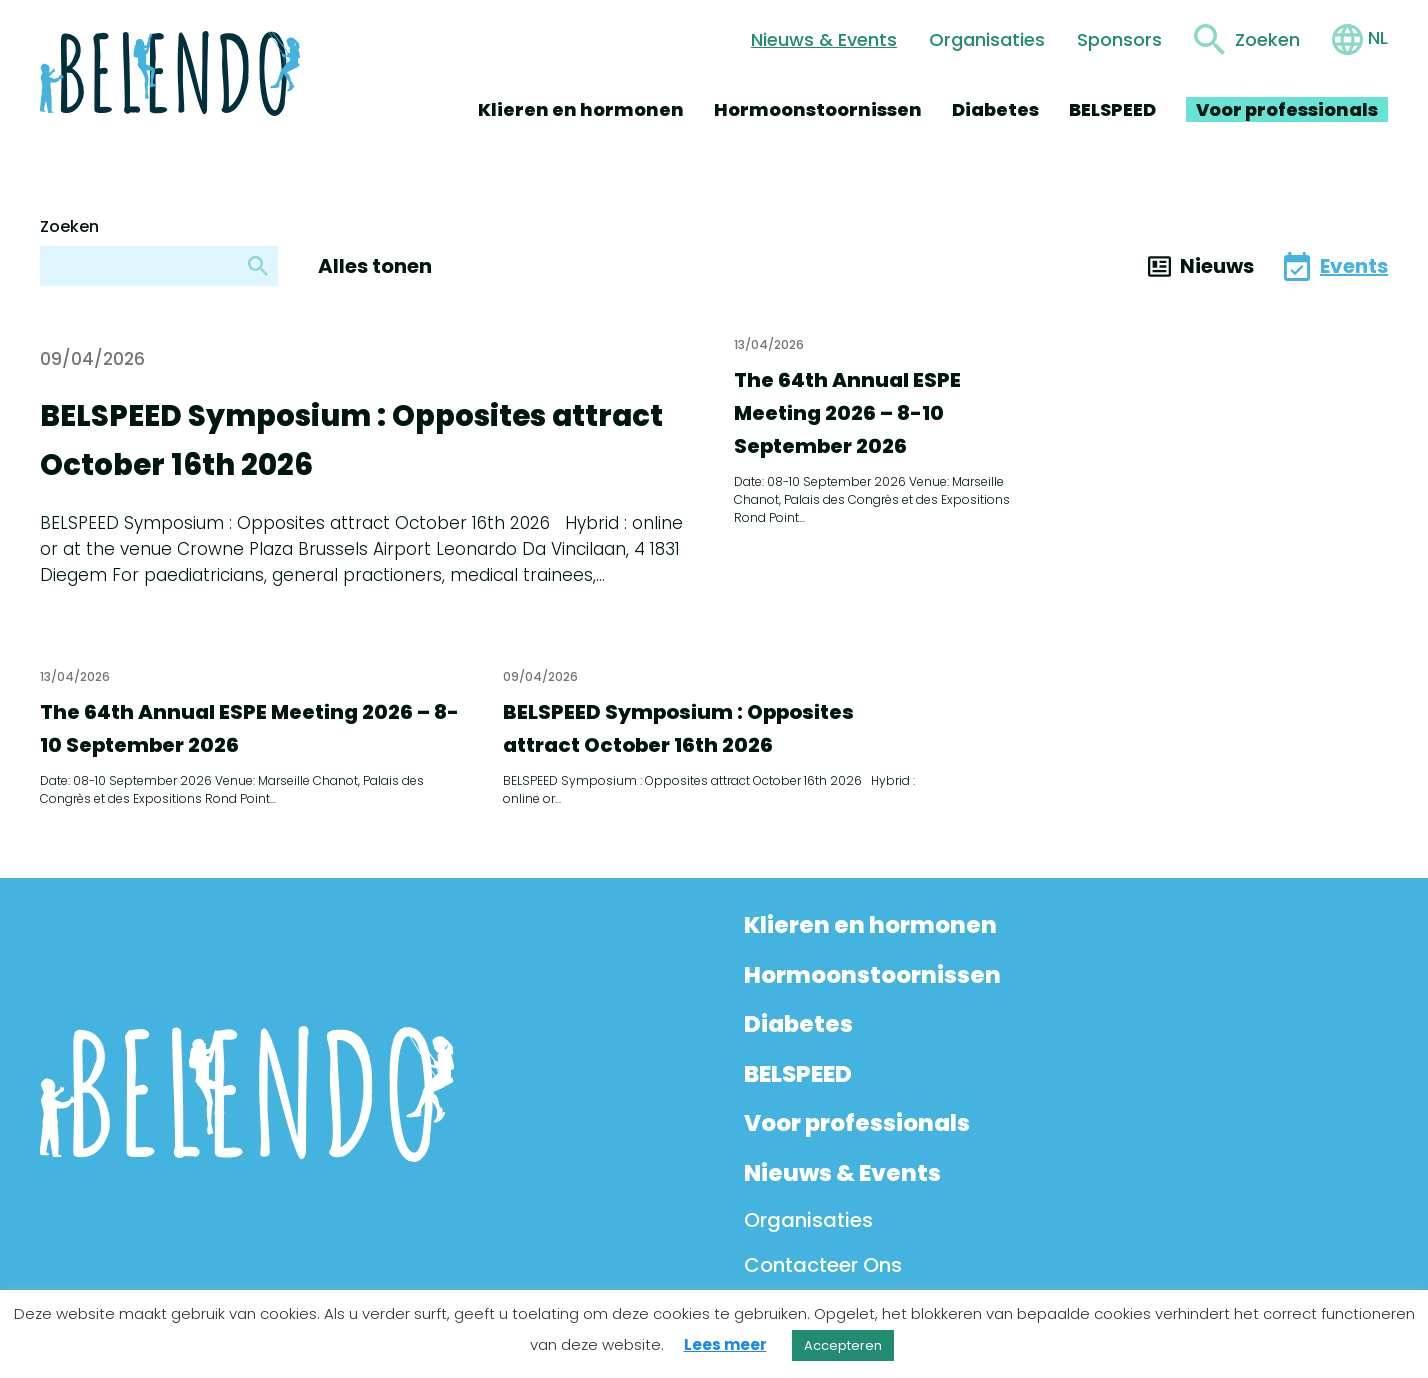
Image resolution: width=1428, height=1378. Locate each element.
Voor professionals (1287, 109)
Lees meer (725, 1344)
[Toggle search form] (1247, 39)
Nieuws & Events (824, 39)
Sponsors (1119, 39)
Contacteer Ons (823, 1265)
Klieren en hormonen (581, 109)
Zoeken (69, 226)
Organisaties (987, 39)
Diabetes (995, 109)
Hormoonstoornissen (818, 109)
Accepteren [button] (843, 1345)
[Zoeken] (258, 266)
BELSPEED (1112, 109)
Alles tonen (375, 266)
